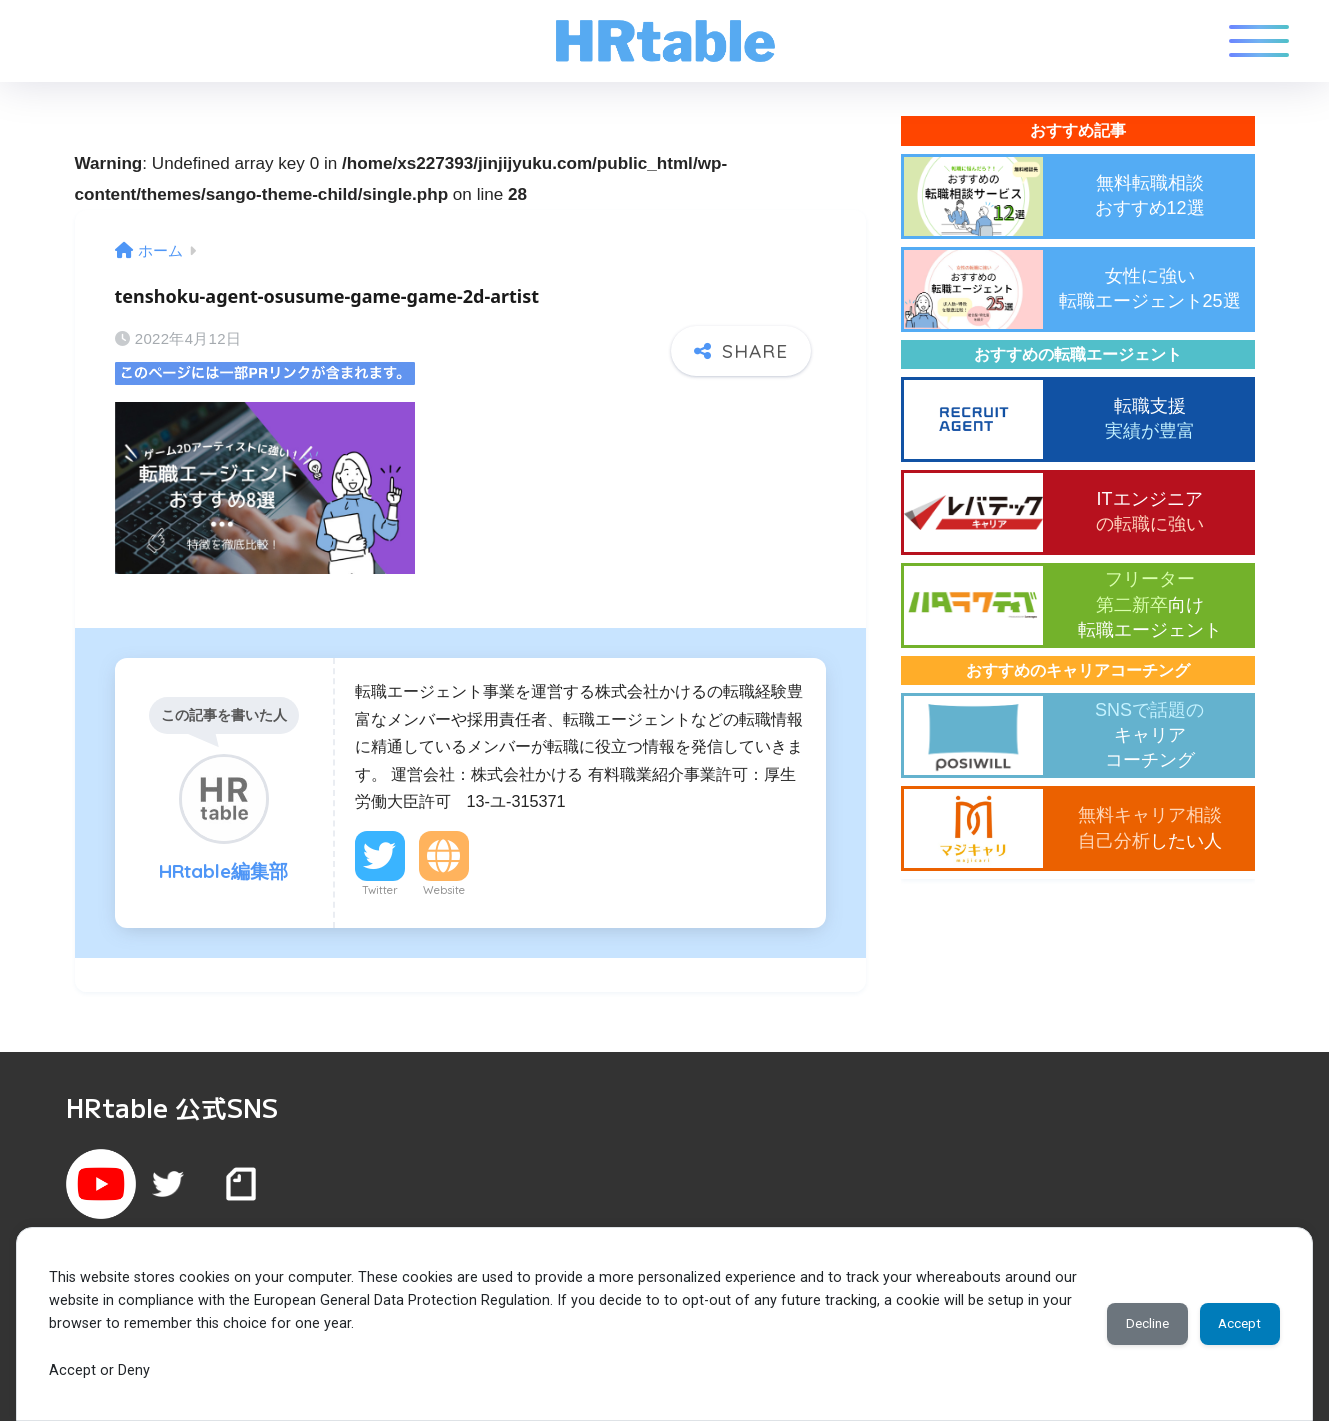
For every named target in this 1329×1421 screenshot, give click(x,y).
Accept (1233, 1324)
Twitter (380, 880)
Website (444, 880)
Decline (1128, 1324)
